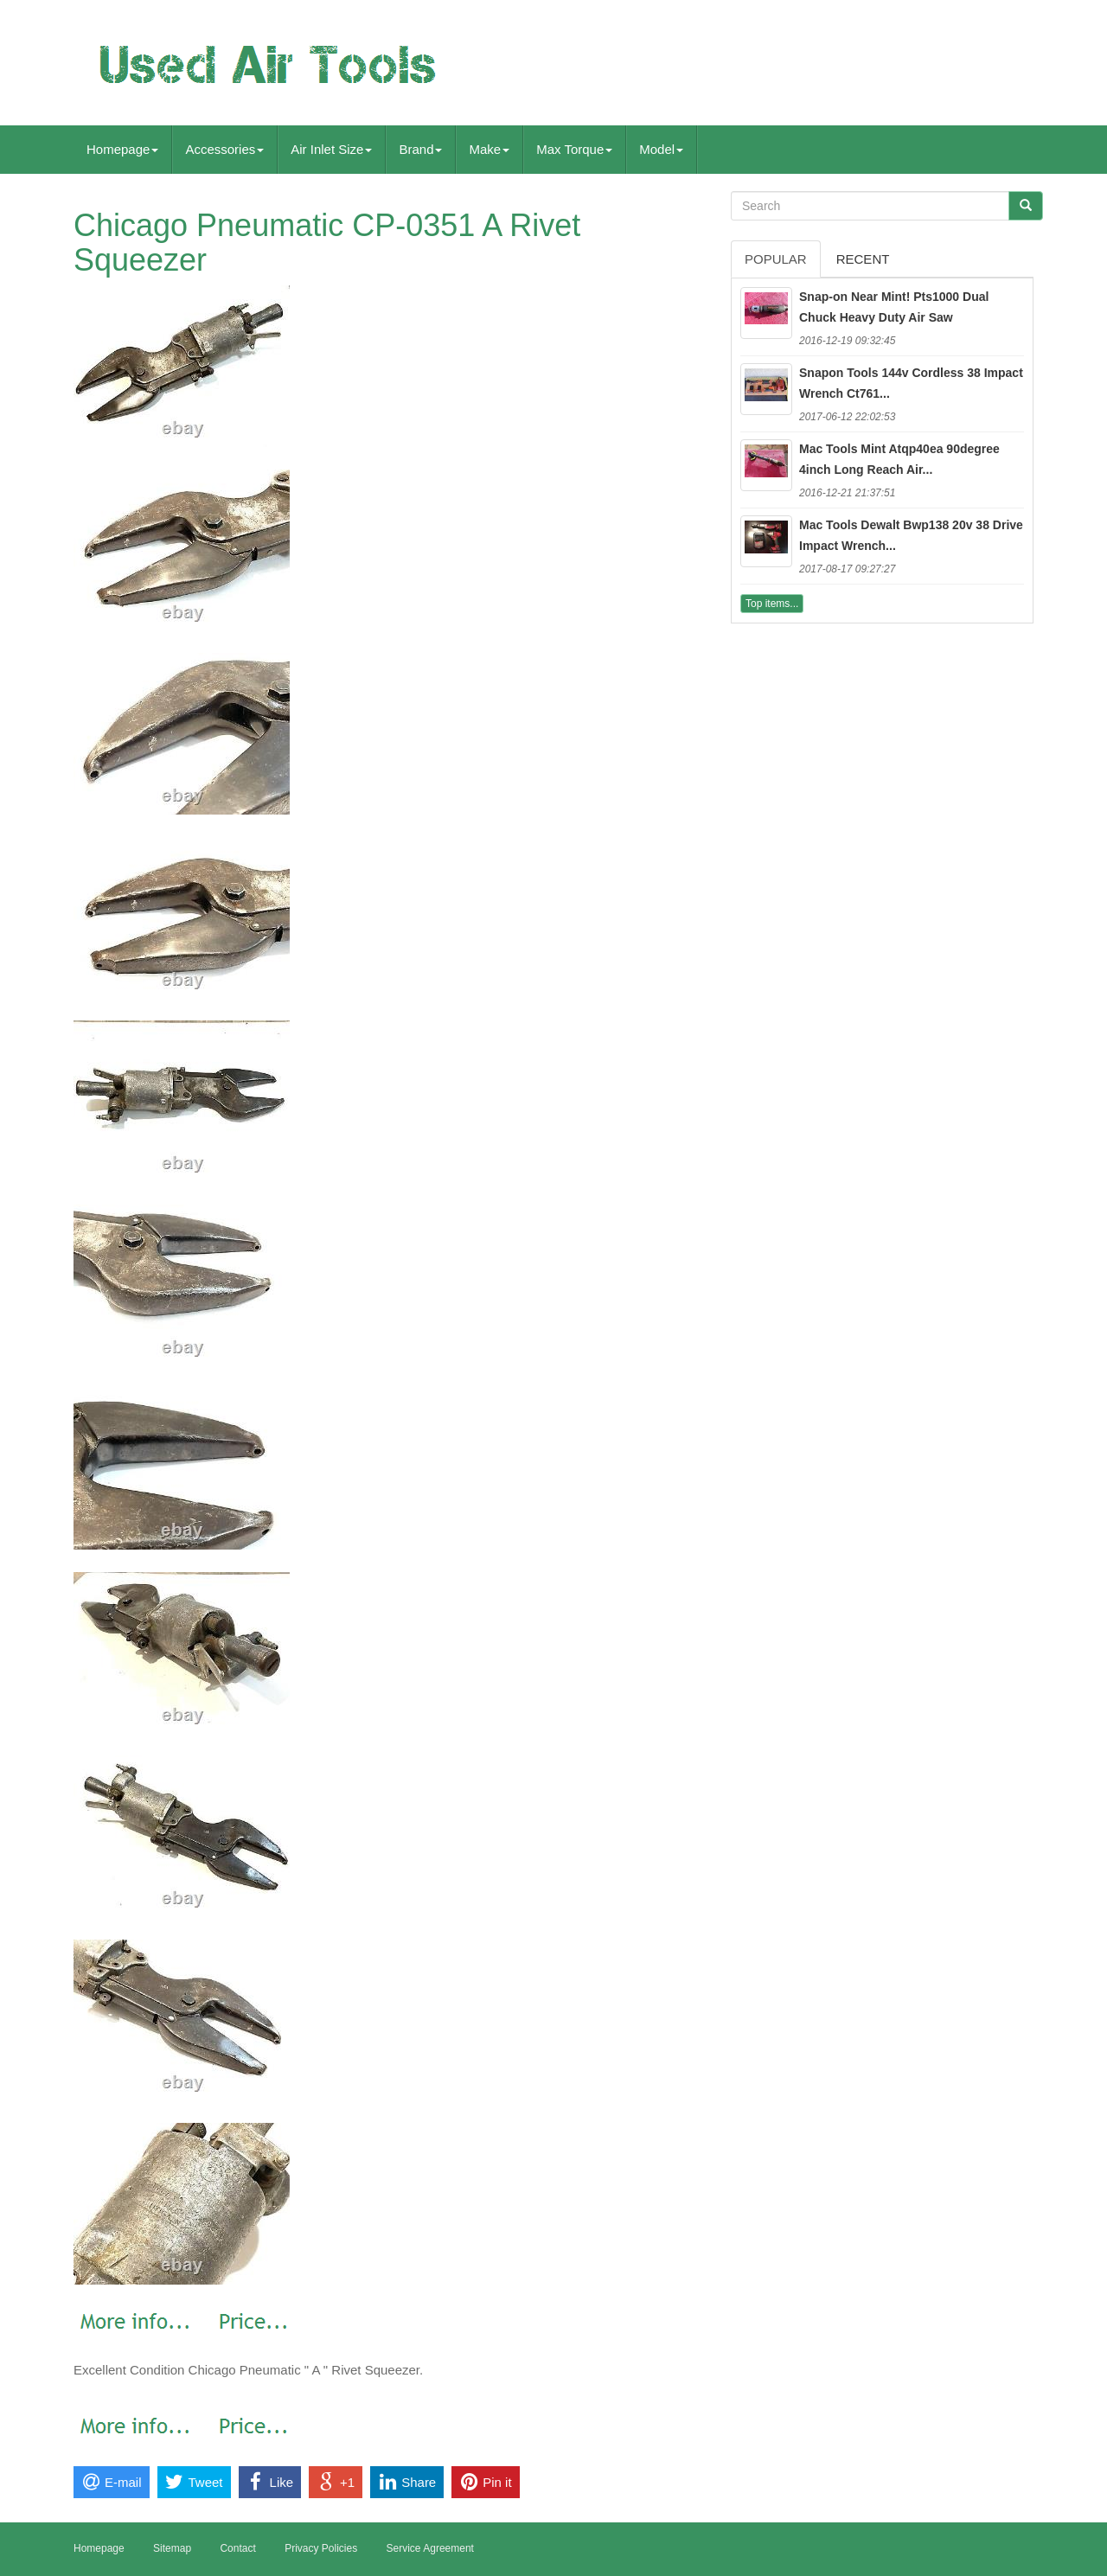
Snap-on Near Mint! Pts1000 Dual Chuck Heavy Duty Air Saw (894, 307)
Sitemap (172, 2548)
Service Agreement (430, 2548)
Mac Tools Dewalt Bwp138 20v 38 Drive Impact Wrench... (911, 535)
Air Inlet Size (331, 149)
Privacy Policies (321, 2548)
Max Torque (574, 149)
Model (661, 149)
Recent (863, 259)
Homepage (122, 149)
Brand (420, 149)
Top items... (771, 604)
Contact (237, 2548)
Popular (776, 259)
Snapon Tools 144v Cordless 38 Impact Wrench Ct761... (911, 383)
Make (489, 149)
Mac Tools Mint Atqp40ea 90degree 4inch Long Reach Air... (899, 459)
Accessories (224, 149)
